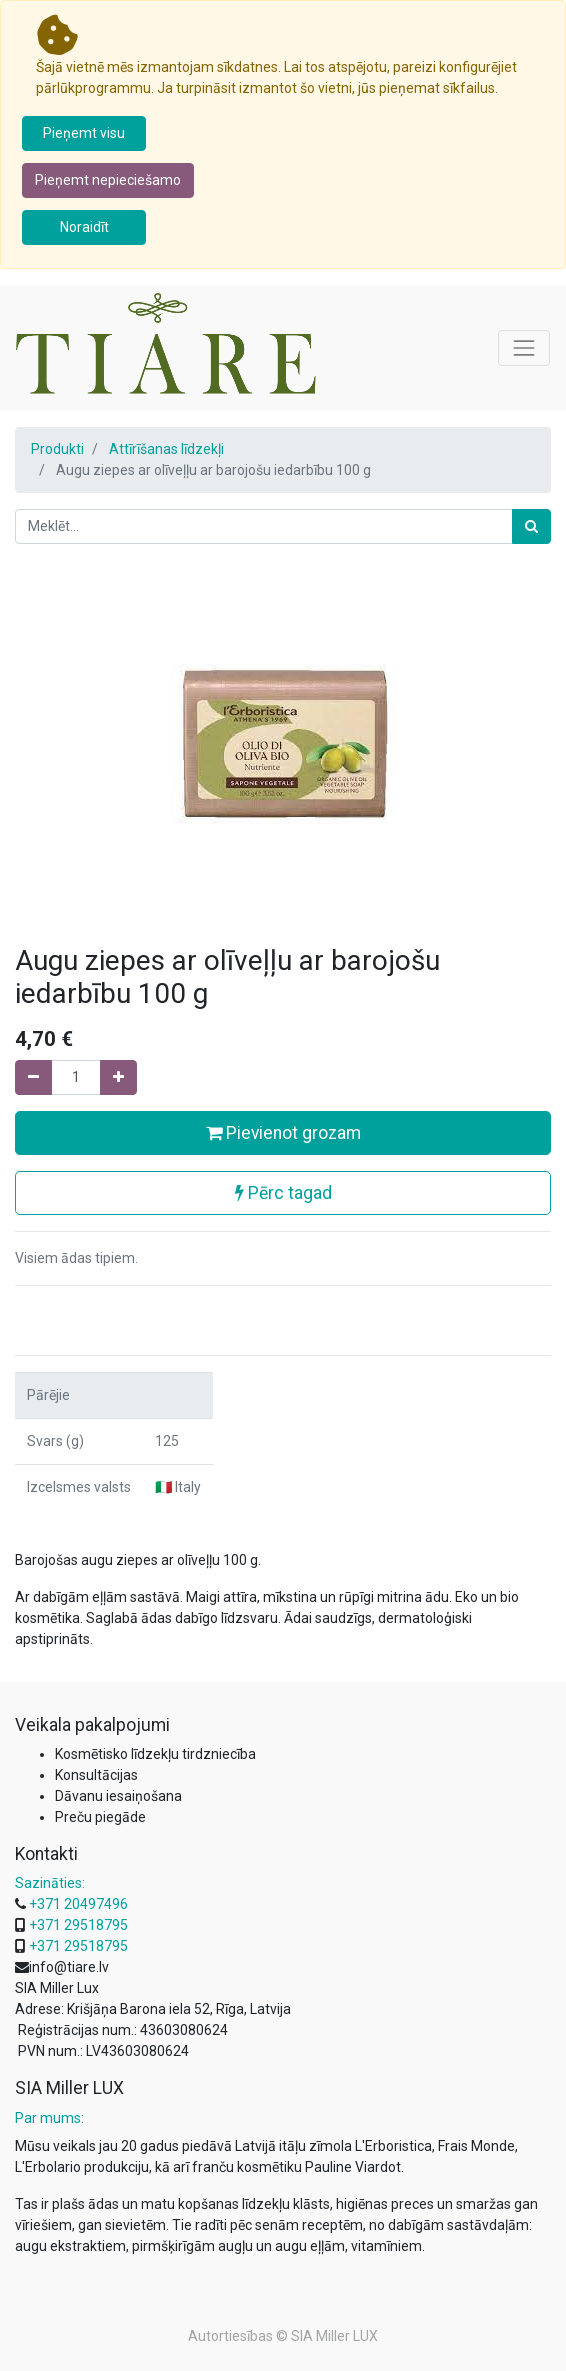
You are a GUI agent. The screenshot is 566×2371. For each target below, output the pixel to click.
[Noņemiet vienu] (33, 1077)
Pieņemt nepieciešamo (108, 180)
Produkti (57, 449)
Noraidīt (84, 227)
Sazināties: (50, 1883)
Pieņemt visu (84, 133)
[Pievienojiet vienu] (118, 1077)
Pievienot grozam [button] (283, 1133)
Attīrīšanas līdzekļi (166, 449)
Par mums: (49, 2118)
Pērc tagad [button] (283, 1193)
